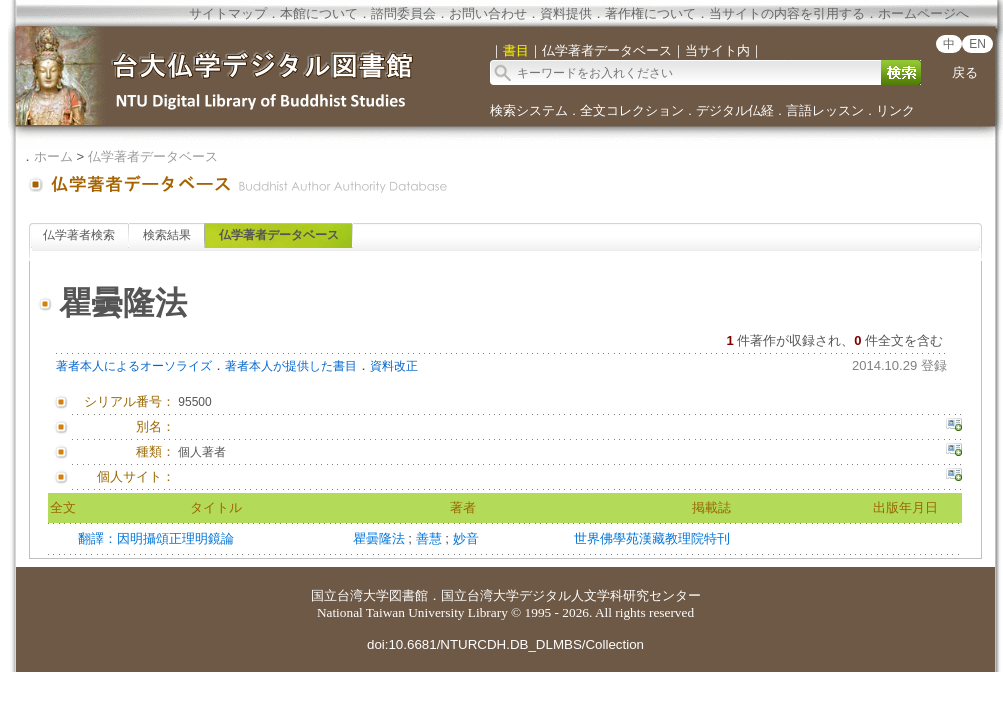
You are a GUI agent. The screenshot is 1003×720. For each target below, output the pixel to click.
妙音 (466, 538)
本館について (319, 13)
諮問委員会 (403, 13)
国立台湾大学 (350, 595)
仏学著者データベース (153, 156)
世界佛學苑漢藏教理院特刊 (652, 538)
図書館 (408, 595)
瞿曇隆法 (381, 538)
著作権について (650, 13)
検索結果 (167, 235)
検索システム (529, 110)
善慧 (431, 538)
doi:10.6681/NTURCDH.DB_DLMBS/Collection (505, 644)
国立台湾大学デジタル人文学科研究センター (571, 595)
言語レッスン (825, 110)
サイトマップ (228, 13)
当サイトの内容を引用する (787, 13)
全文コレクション (632, 110)
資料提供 (566, 13)
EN (977, 44)
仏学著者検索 (79, 235)
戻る (965, 72)
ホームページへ (923, 13)
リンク (895, 110)
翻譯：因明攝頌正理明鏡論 (156, 538)
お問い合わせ (488, 13)
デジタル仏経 (735, 110)
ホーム (53, 156)
